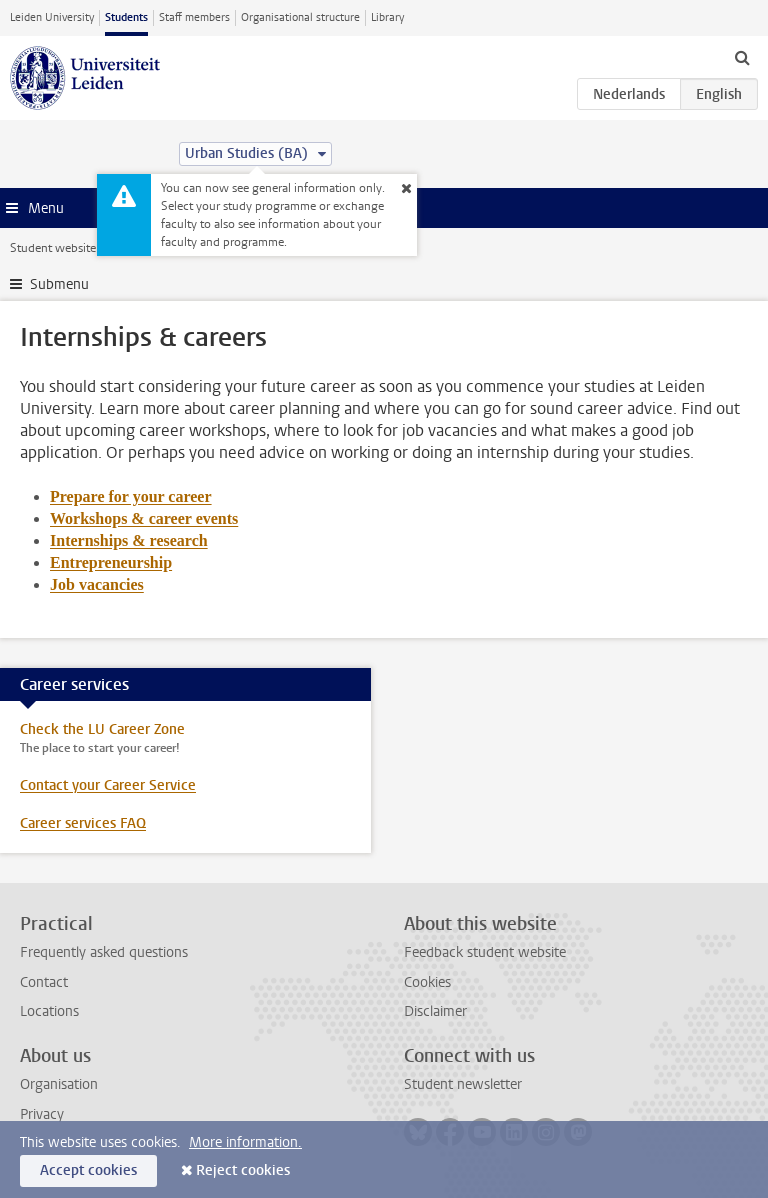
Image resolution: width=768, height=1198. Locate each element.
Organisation (59, 1084)
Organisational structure (300, 17)
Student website (53, 248)
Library (387, 17)
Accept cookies (88, 1170)
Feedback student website (485, 952)
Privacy (42, 1114)
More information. (245, 1142)
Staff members (194, 17)
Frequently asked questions (104, 952)
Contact (44, 982)
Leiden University (52, 17)
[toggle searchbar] (742, 57)
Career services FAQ (83, 823)
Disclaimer (435, 1011)
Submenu (59, 284)
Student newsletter (463, 1084)
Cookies (427, 982)
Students (126, 17)
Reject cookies (243, 1170)
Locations (49, 1011)
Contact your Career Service (108, 785)
